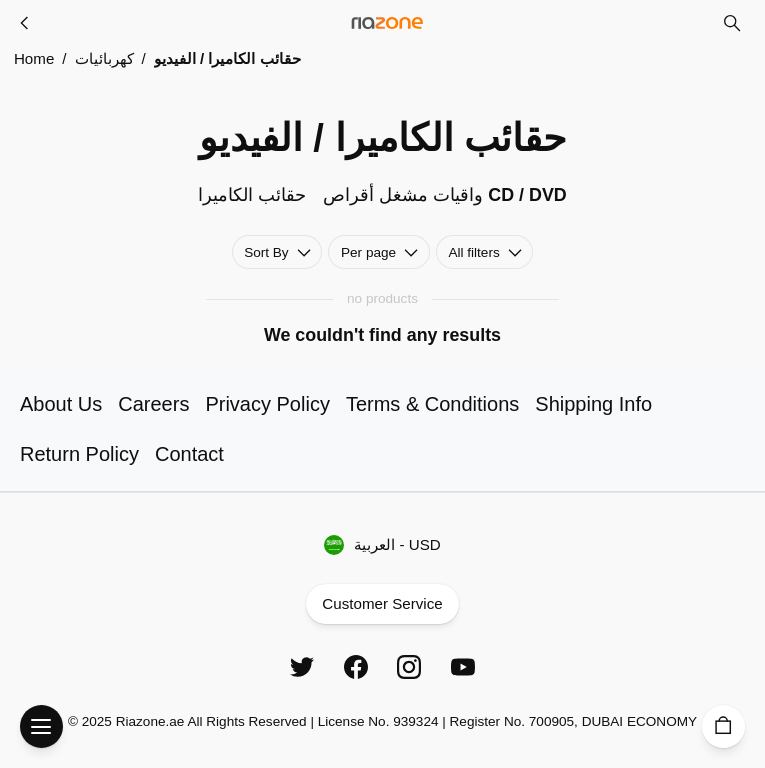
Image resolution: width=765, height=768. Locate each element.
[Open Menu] (41, 726)
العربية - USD (382, 544)
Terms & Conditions (432, 404)
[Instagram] (409, 667)
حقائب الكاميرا (252, 195)
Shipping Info (593, 404)
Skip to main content (93, 37)
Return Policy (79, 454)
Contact (189, 454)
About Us (61, 404)
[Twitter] (302, 667)
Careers (153, 404)
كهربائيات (104, 58)
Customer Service (382, 604)
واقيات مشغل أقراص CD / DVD (444, 195)
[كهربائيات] (25, 23)
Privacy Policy (267, 404)
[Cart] (723, 726)
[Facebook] (356, 667)
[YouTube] (463, 667)
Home (34, 58)
